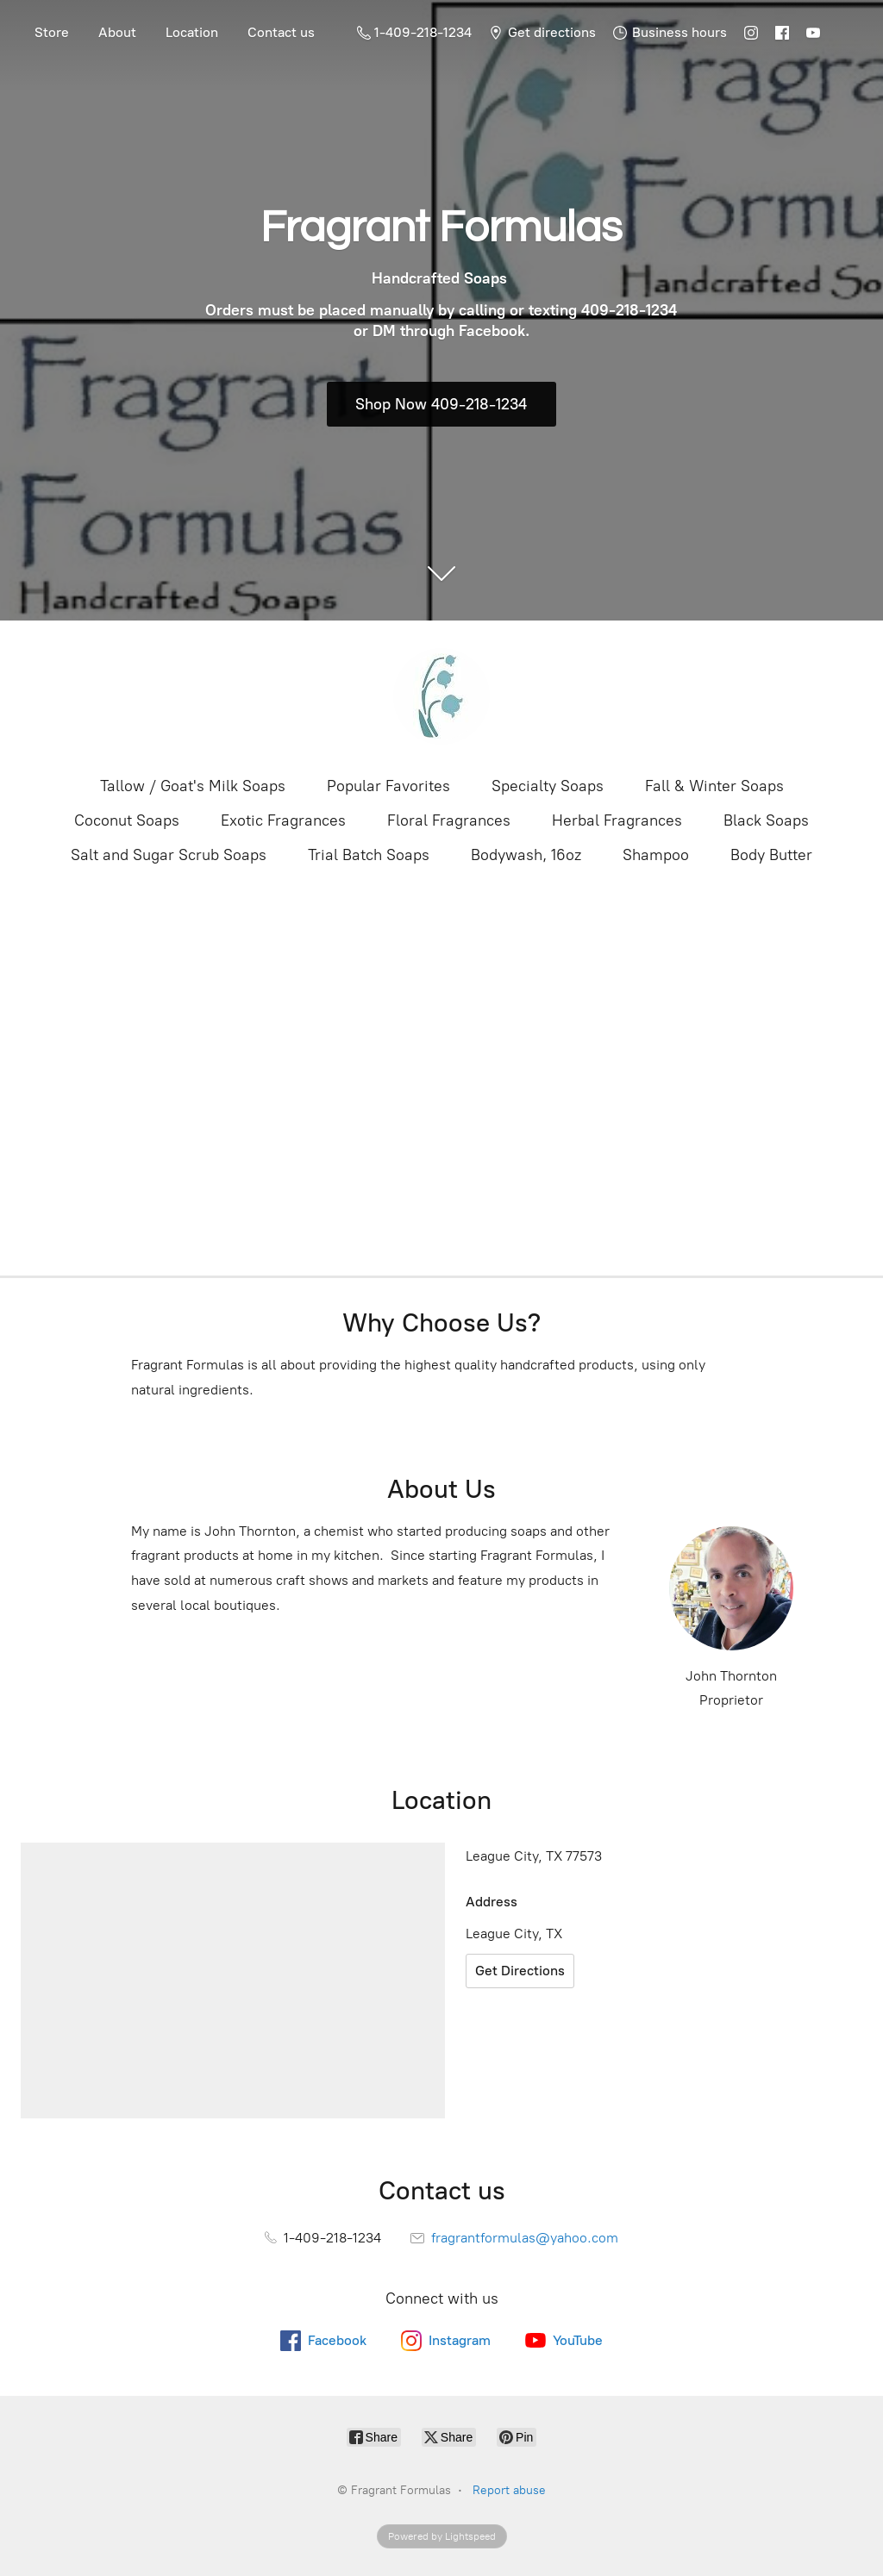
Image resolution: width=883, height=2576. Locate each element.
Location (192, 32)
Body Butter (771, 854)
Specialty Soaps (548, 786)
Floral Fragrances (448, 820)
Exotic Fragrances (283, 820)
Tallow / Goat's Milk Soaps (192, 786)
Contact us (281, 32)
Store (51, 32)
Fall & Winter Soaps (714, 786)
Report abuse (509, 2490)
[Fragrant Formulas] (441, 696)
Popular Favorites (388, 786)
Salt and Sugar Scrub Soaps (168, 854)
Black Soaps (766, 820)
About (117, 32)
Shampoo (656, 854)
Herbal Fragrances (617, 820)
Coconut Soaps (126, 820)
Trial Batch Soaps (368, 854)
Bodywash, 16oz (526, 854)
